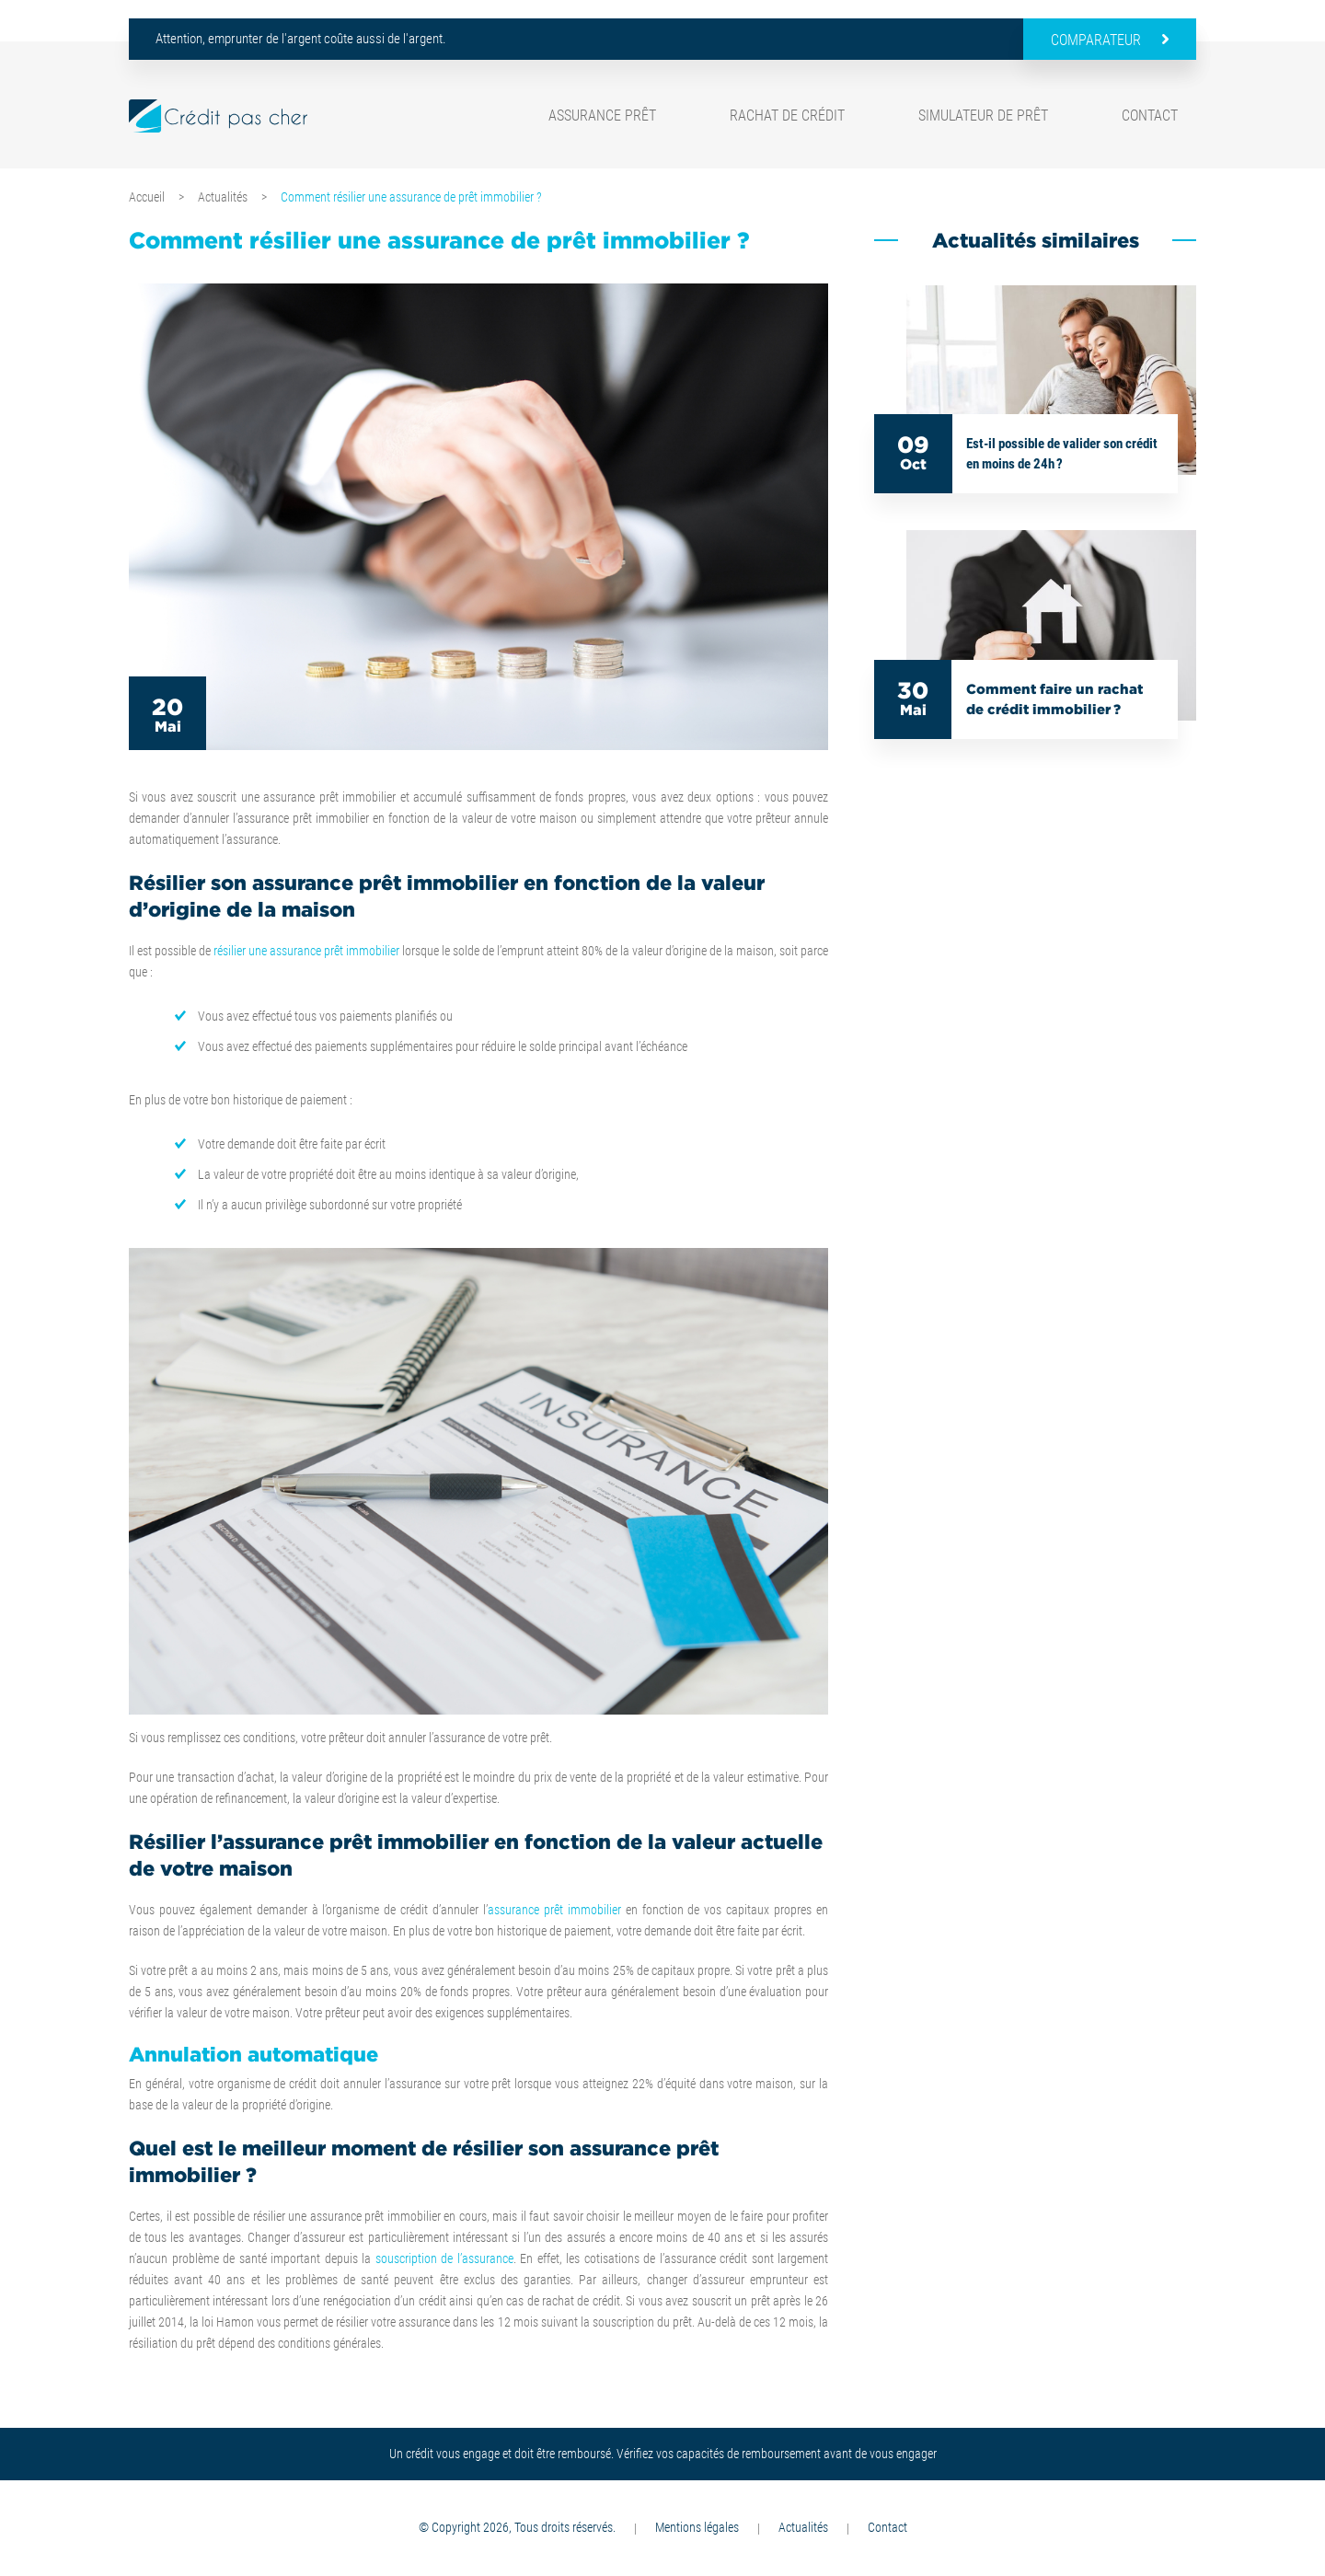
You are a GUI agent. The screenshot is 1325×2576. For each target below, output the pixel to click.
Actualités (223, 197)
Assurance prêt (602, 115)
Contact (1150, 115)
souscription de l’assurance (444, 2258)
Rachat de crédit (787, 115)
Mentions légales (697, 2527)
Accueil (147, 197)
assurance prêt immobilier (554, 1909)
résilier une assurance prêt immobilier (306, 950)
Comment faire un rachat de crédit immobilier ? (1054, 699)
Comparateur (1096, 40)
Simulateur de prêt (983, 115)
